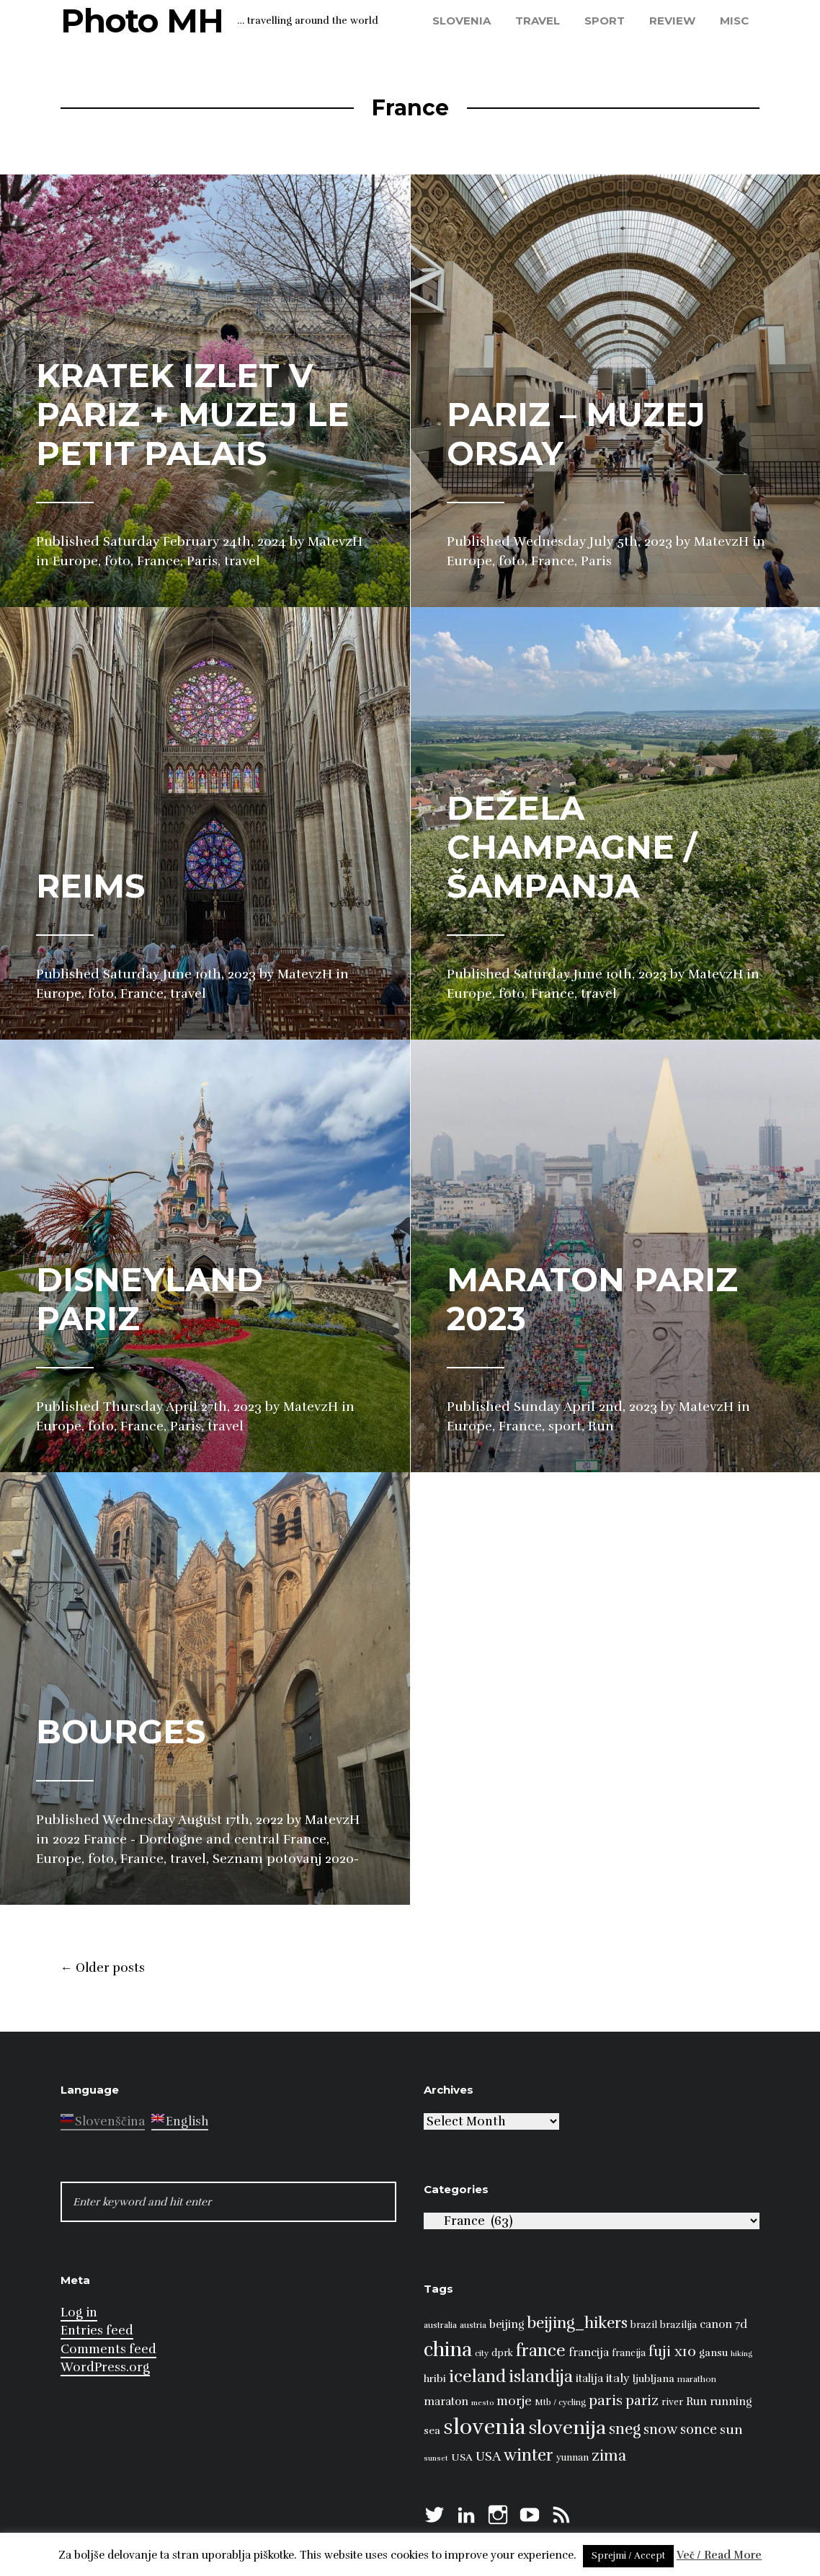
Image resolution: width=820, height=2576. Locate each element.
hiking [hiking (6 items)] (741, 2353)
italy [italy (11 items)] (618, 2378)
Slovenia (461, 20)
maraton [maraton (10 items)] (446, 2401)
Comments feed (108, 2349)
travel (537, 20)
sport (604, 20)
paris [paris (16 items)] (606, 2400)
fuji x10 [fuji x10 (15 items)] (672, 2351)
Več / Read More (719, 2555)
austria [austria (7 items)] (473, 2325)
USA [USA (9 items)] (462, 2457)
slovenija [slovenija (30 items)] (567, 2428)
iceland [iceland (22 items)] (477, 2376)
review (672, 20)
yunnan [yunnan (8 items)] (572, 2458)
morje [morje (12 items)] (514, 2401)
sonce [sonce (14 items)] (698, 2429)
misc (734, 20)
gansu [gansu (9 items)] (713, 2352)
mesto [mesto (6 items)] (482, 2402)
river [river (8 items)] (672, 2402)
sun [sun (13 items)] (731, 2430)
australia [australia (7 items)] (440, 2325)
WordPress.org (105, 2367)
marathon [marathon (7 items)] (696, 2379)
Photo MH (142, 20)
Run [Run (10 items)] (696, 2401)
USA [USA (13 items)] (488, 2456)
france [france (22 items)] (541, 2350)
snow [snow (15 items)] (660, 2429)
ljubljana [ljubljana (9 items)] (653, 2378)
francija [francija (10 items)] (589, 2352)
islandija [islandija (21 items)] (541, 2376)
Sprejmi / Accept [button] (628, 2556)
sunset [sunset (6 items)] (436, 2458)
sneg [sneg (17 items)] (625, 2429)
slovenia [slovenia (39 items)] (484, 2427)
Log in (79, 2312)
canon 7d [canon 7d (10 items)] (723, 2324)
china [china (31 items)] (448, 2349)
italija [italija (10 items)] (589, 2378)
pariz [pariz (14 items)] (642, 2400)
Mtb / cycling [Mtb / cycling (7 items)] (560, 2402)
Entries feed (97, 2330)
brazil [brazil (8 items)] (643, 2325)
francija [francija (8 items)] (629, 2353)
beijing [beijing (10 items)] (506, 2324)
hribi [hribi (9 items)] (435, 2378)
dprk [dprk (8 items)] (502, 2353)
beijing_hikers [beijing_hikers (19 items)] (577, 2322)
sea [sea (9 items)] (432, 2430)
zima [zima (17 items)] (609, 2455)
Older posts (103, 1968)
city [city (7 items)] (482, 2353)
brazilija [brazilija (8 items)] (678, 2325)
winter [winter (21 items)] (528, 2455)
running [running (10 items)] (731, 2401)
